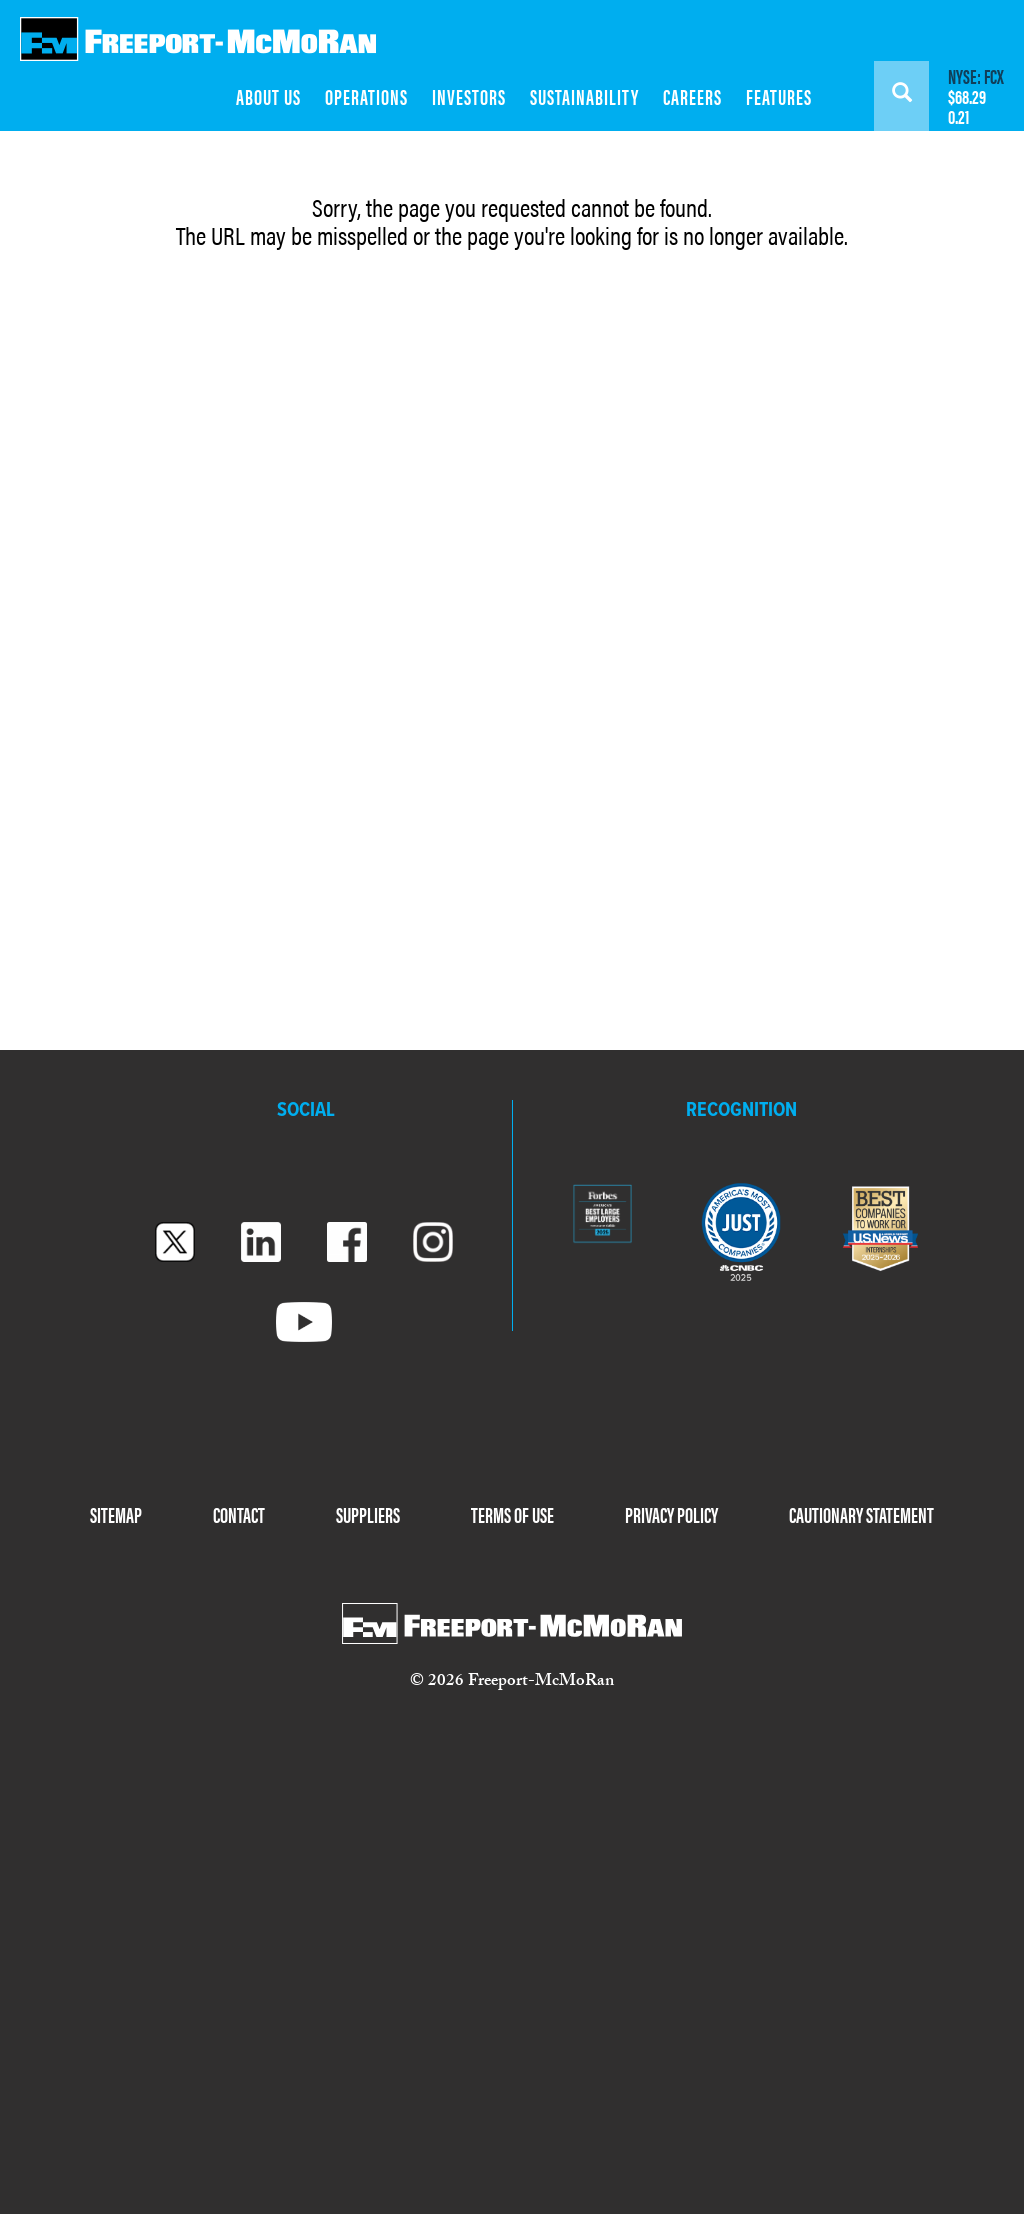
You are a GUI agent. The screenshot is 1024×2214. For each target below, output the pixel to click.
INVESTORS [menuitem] (469, 96)
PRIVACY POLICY (671, 1514)
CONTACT (239, 1514)
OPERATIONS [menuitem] (366, 96)
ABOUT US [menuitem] (268, 96)
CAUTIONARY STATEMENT (861, 1514)
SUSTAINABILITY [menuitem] (584, 96)
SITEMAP (116, 1514)
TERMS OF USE (512, 1514)
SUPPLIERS (368, 1514)
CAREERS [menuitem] (692, 96)
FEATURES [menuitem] (779, 96)
